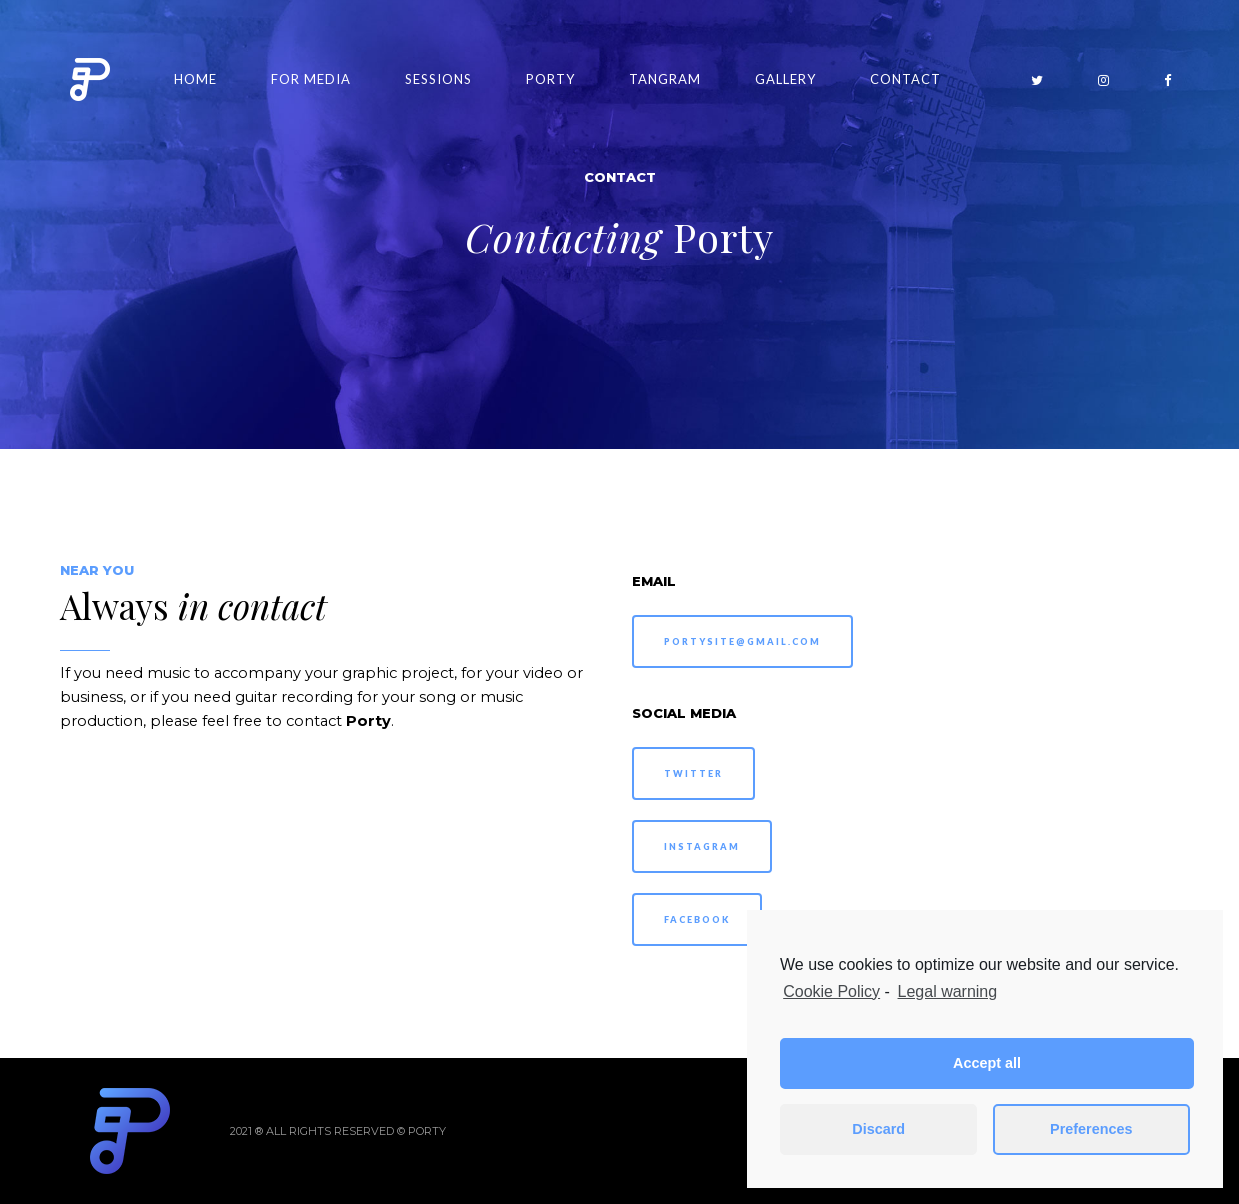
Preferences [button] (1091, 1129)
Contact (905, 79)
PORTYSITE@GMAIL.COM (742, 641)
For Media (311, 79)
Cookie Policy (831, 991)
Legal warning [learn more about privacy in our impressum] (948, 991)
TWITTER (693, 773)
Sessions (438, 79)
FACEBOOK (697, 919)
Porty (550, 79)
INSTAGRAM (702, 846)
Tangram (665, 79)
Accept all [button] (987, 1063)
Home (195, 79)
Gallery (785, 79)
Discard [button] (878, 1129)
